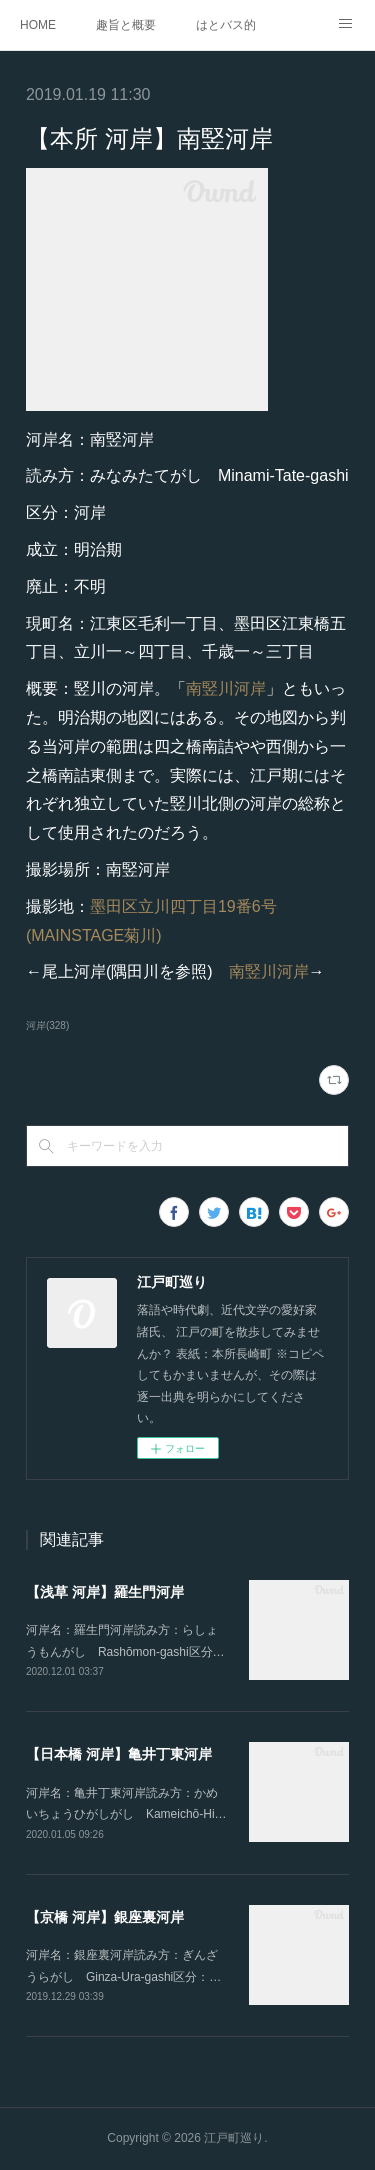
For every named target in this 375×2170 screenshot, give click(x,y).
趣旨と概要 (126, 25)
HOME (38, 25)
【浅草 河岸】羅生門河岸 (105, 1592)
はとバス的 (226, 25)
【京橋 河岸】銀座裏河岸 (105, 1917)
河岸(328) (47, 1025)
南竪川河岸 (226, 688)
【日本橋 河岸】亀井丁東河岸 (119, 1754)
